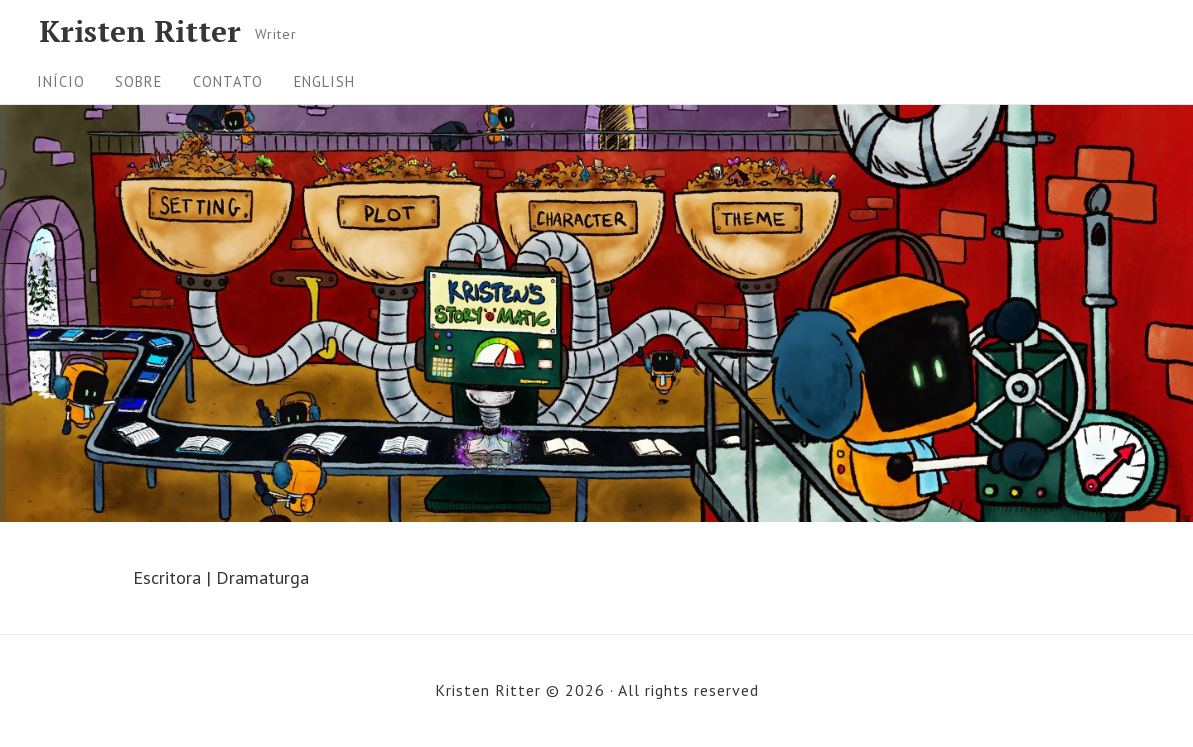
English (324, 81)
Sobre (138, 81)
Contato (228, 81)
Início (61, 81)
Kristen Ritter (140, 31)
